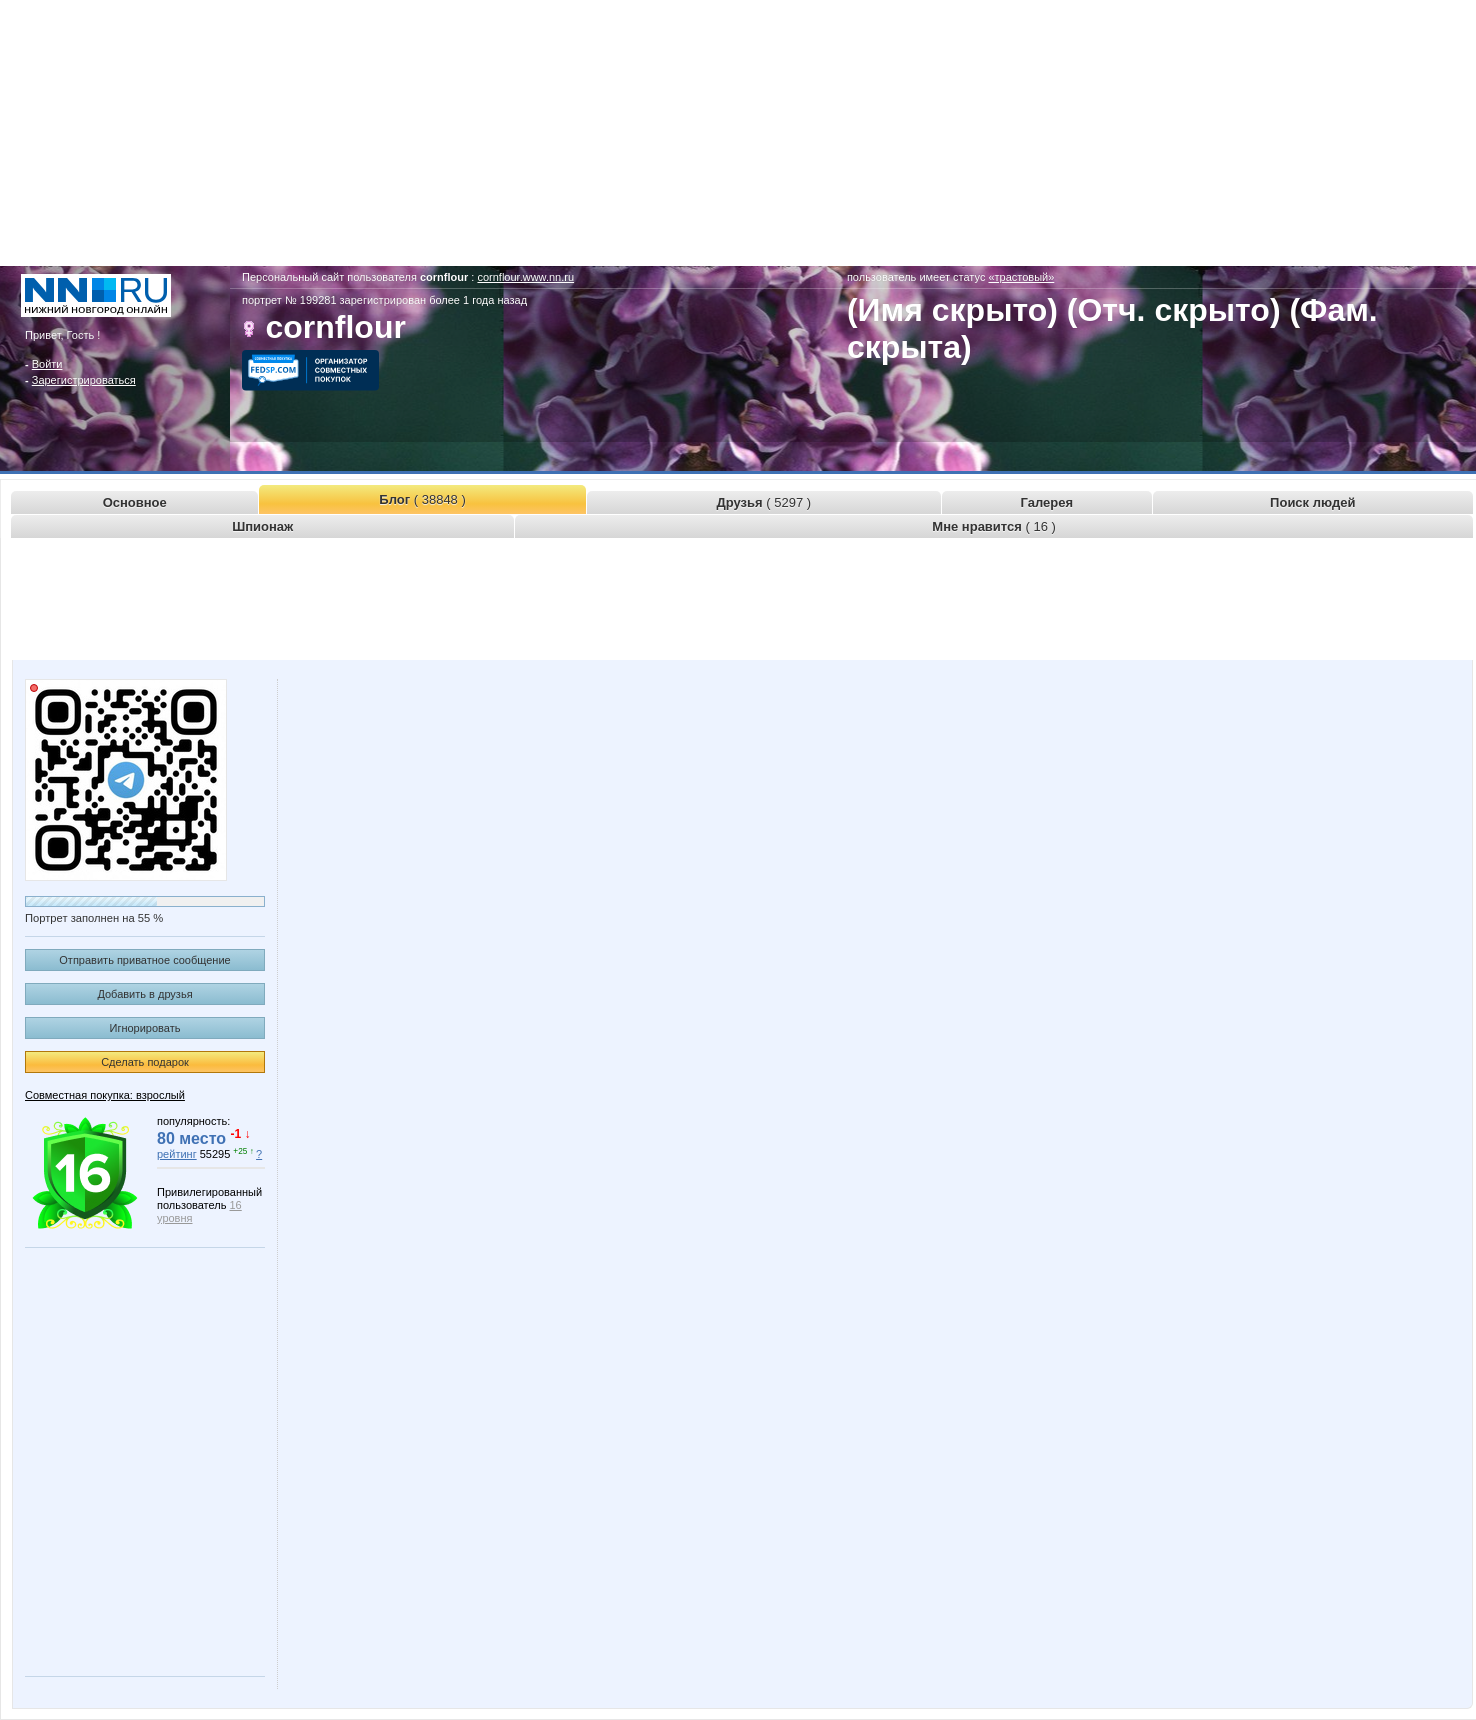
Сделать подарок (145, 1062)
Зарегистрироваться (84, 380)
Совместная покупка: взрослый (105, 1095)
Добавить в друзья (144, 994)
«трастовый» (1021, 277)
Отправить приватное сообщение (144, 960)
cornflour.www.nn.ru (525, 277)
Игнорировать (145, 1028)
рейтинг (177, 1154)
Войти (47, 364)
